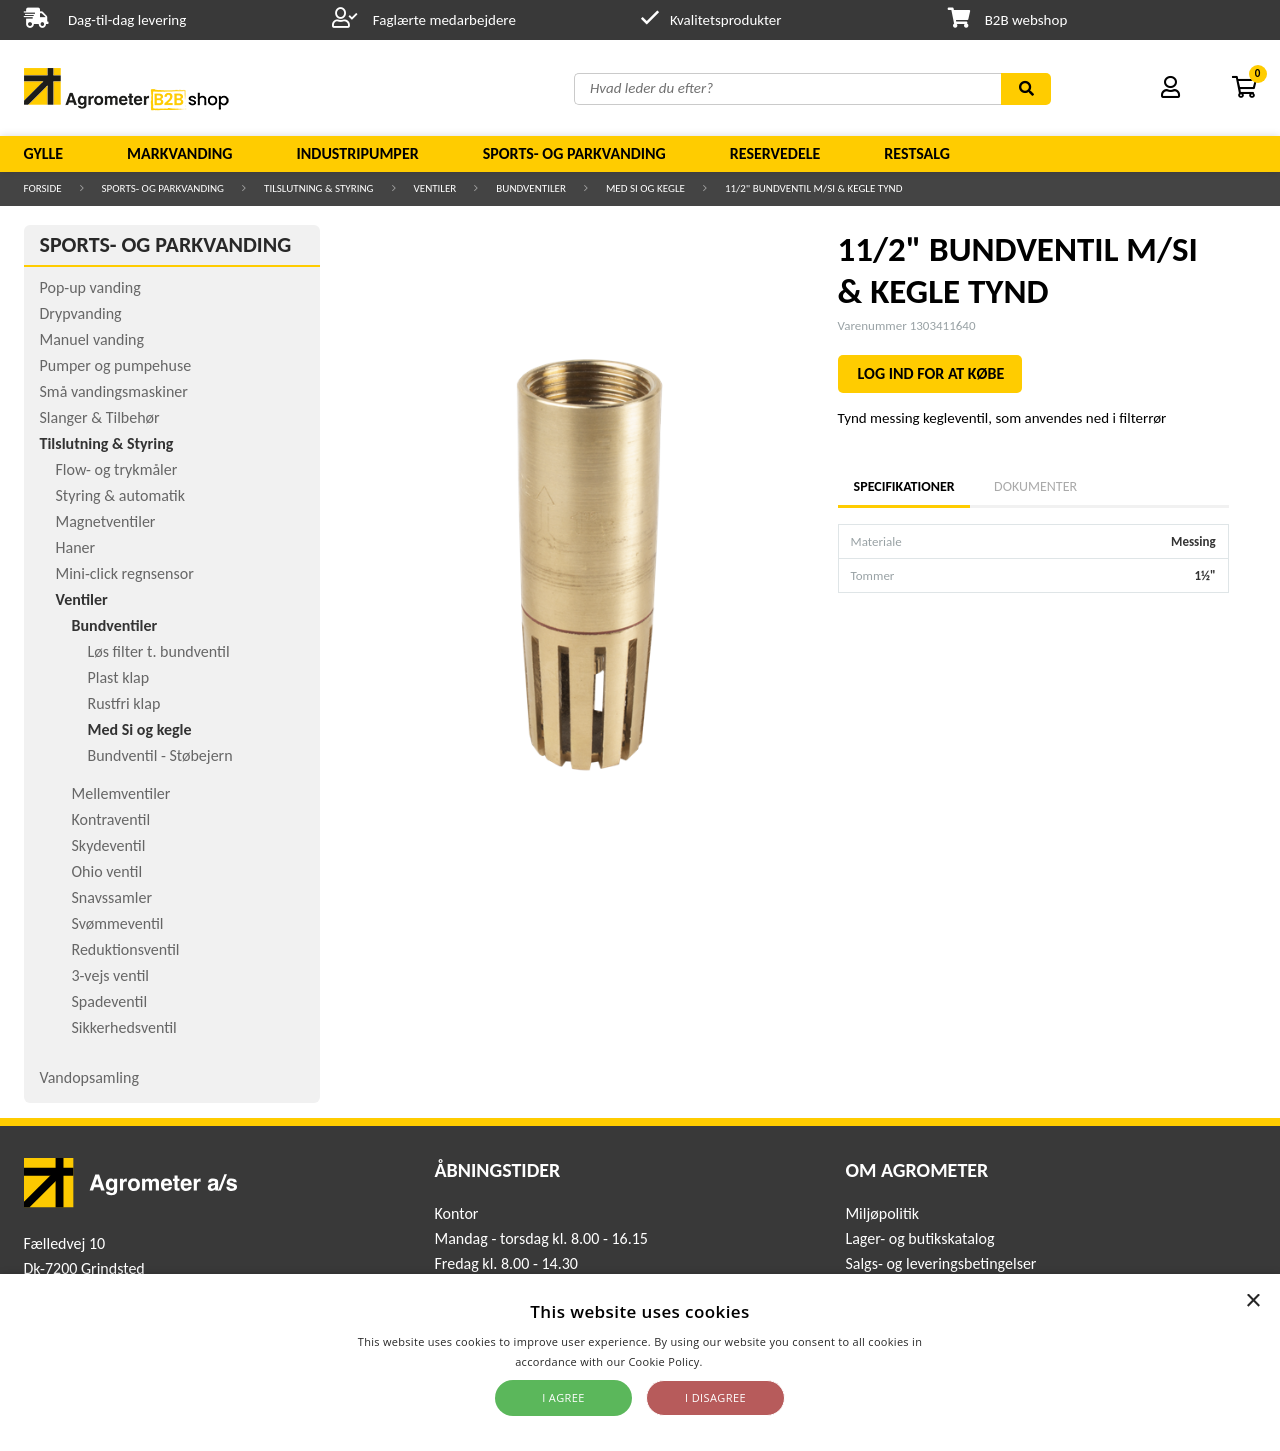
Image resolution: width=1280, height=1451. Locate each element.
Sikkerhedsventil (124, 1027)
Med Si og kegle (645, 188)
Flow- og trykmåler (117, 469)
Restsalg (917, 153)
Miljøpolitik (882, 1213)
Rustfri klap (124, 703)
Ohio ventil (107, 871)
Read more (735, 1361)
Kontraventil (111, 819)
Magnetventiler (106, 521)
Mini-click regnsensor (125, 573)
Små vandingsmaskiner (114, 391)
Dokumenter (1035, 486)
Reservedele (775, 153)
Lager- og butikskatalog (919, 1238)
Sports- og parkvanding (574, 153)
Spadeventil (110, 1001)
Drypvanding (81, 313)
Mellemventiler (121, 793)
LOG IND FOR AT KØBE (931, 373)
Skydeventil (109, 845)
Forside (43, 188)
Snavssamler (112, 897)
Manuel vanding (92, 339)
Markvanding (179, 153)
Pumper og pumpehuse (116, 365)
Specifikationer (904, 486)
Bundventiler (531, 188)
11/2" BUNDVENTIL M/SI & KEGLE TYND (814, 188)
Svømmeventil (118, 923)
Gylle (44, 153)
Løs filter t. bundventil (159, 651)
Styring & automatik (120, 495)
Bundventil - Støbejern (160, 755)
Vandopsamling (89, 1077)
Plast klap (119, 677)
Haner (76, 547)
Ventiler (435, 188)
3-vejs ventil (110, 975)
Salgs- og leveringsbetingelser (940, 1263)
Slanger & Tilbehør (100, 417)
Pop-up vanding (90, 287)
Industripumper (357, 153)
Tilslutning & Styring (319, 188)
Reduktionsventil (126, 949)
